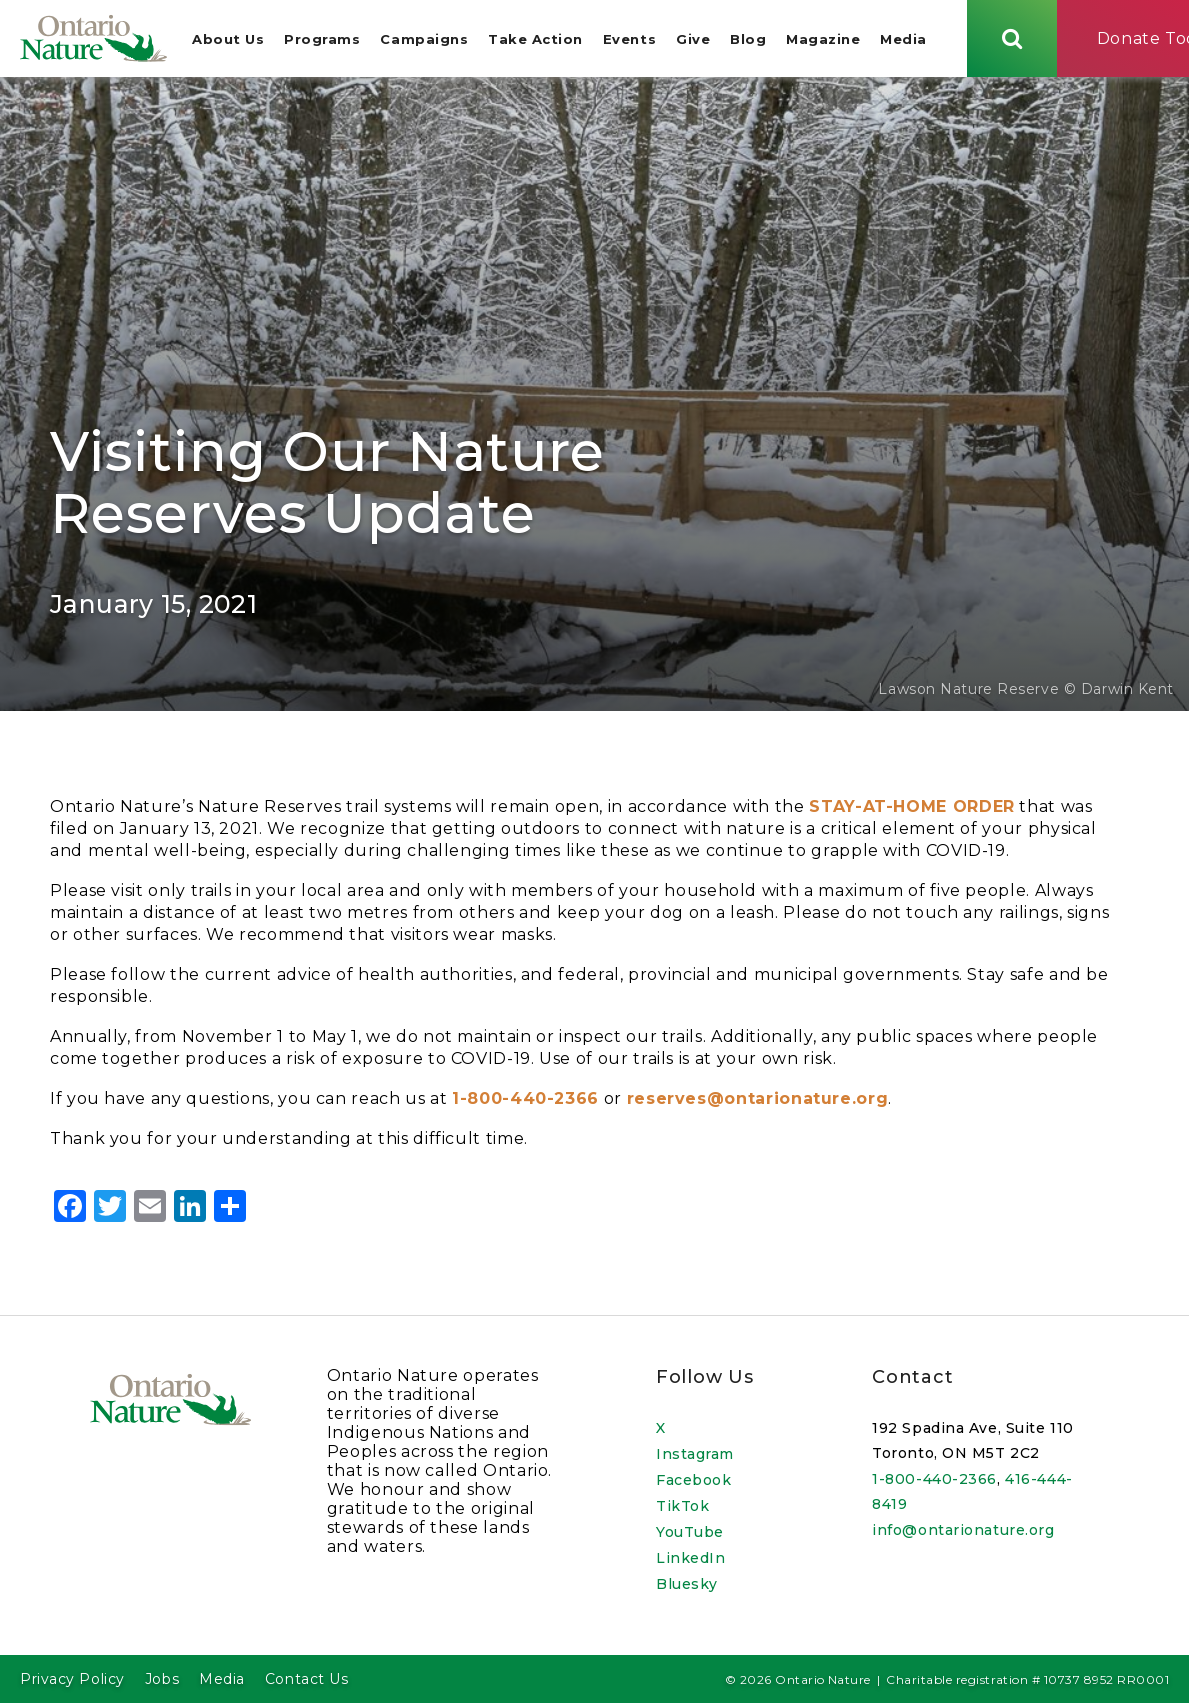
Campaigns (427, 40)
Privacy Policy (72, 1679)
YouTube (690, 1532)
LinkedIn (690, 1558)
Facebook (693, 1480)
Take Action (538, 40)
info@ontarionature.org (963, 1530)
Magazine (826, 40)
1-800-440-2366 (934, 1479)
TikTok (682, 1506)
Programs (325, 40)
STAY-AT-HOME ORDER (912, 809)
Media (906, 40)
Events (632, 40)
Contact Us (307, 1679)
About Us (231, 40)
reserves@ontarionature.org (758, 1101)
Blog (751, 40)
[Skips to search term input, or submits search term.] (1015, 39)
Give (696, 40)
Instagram (695, 1454)
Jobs (162, 1679)
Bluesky (687, 1584)
